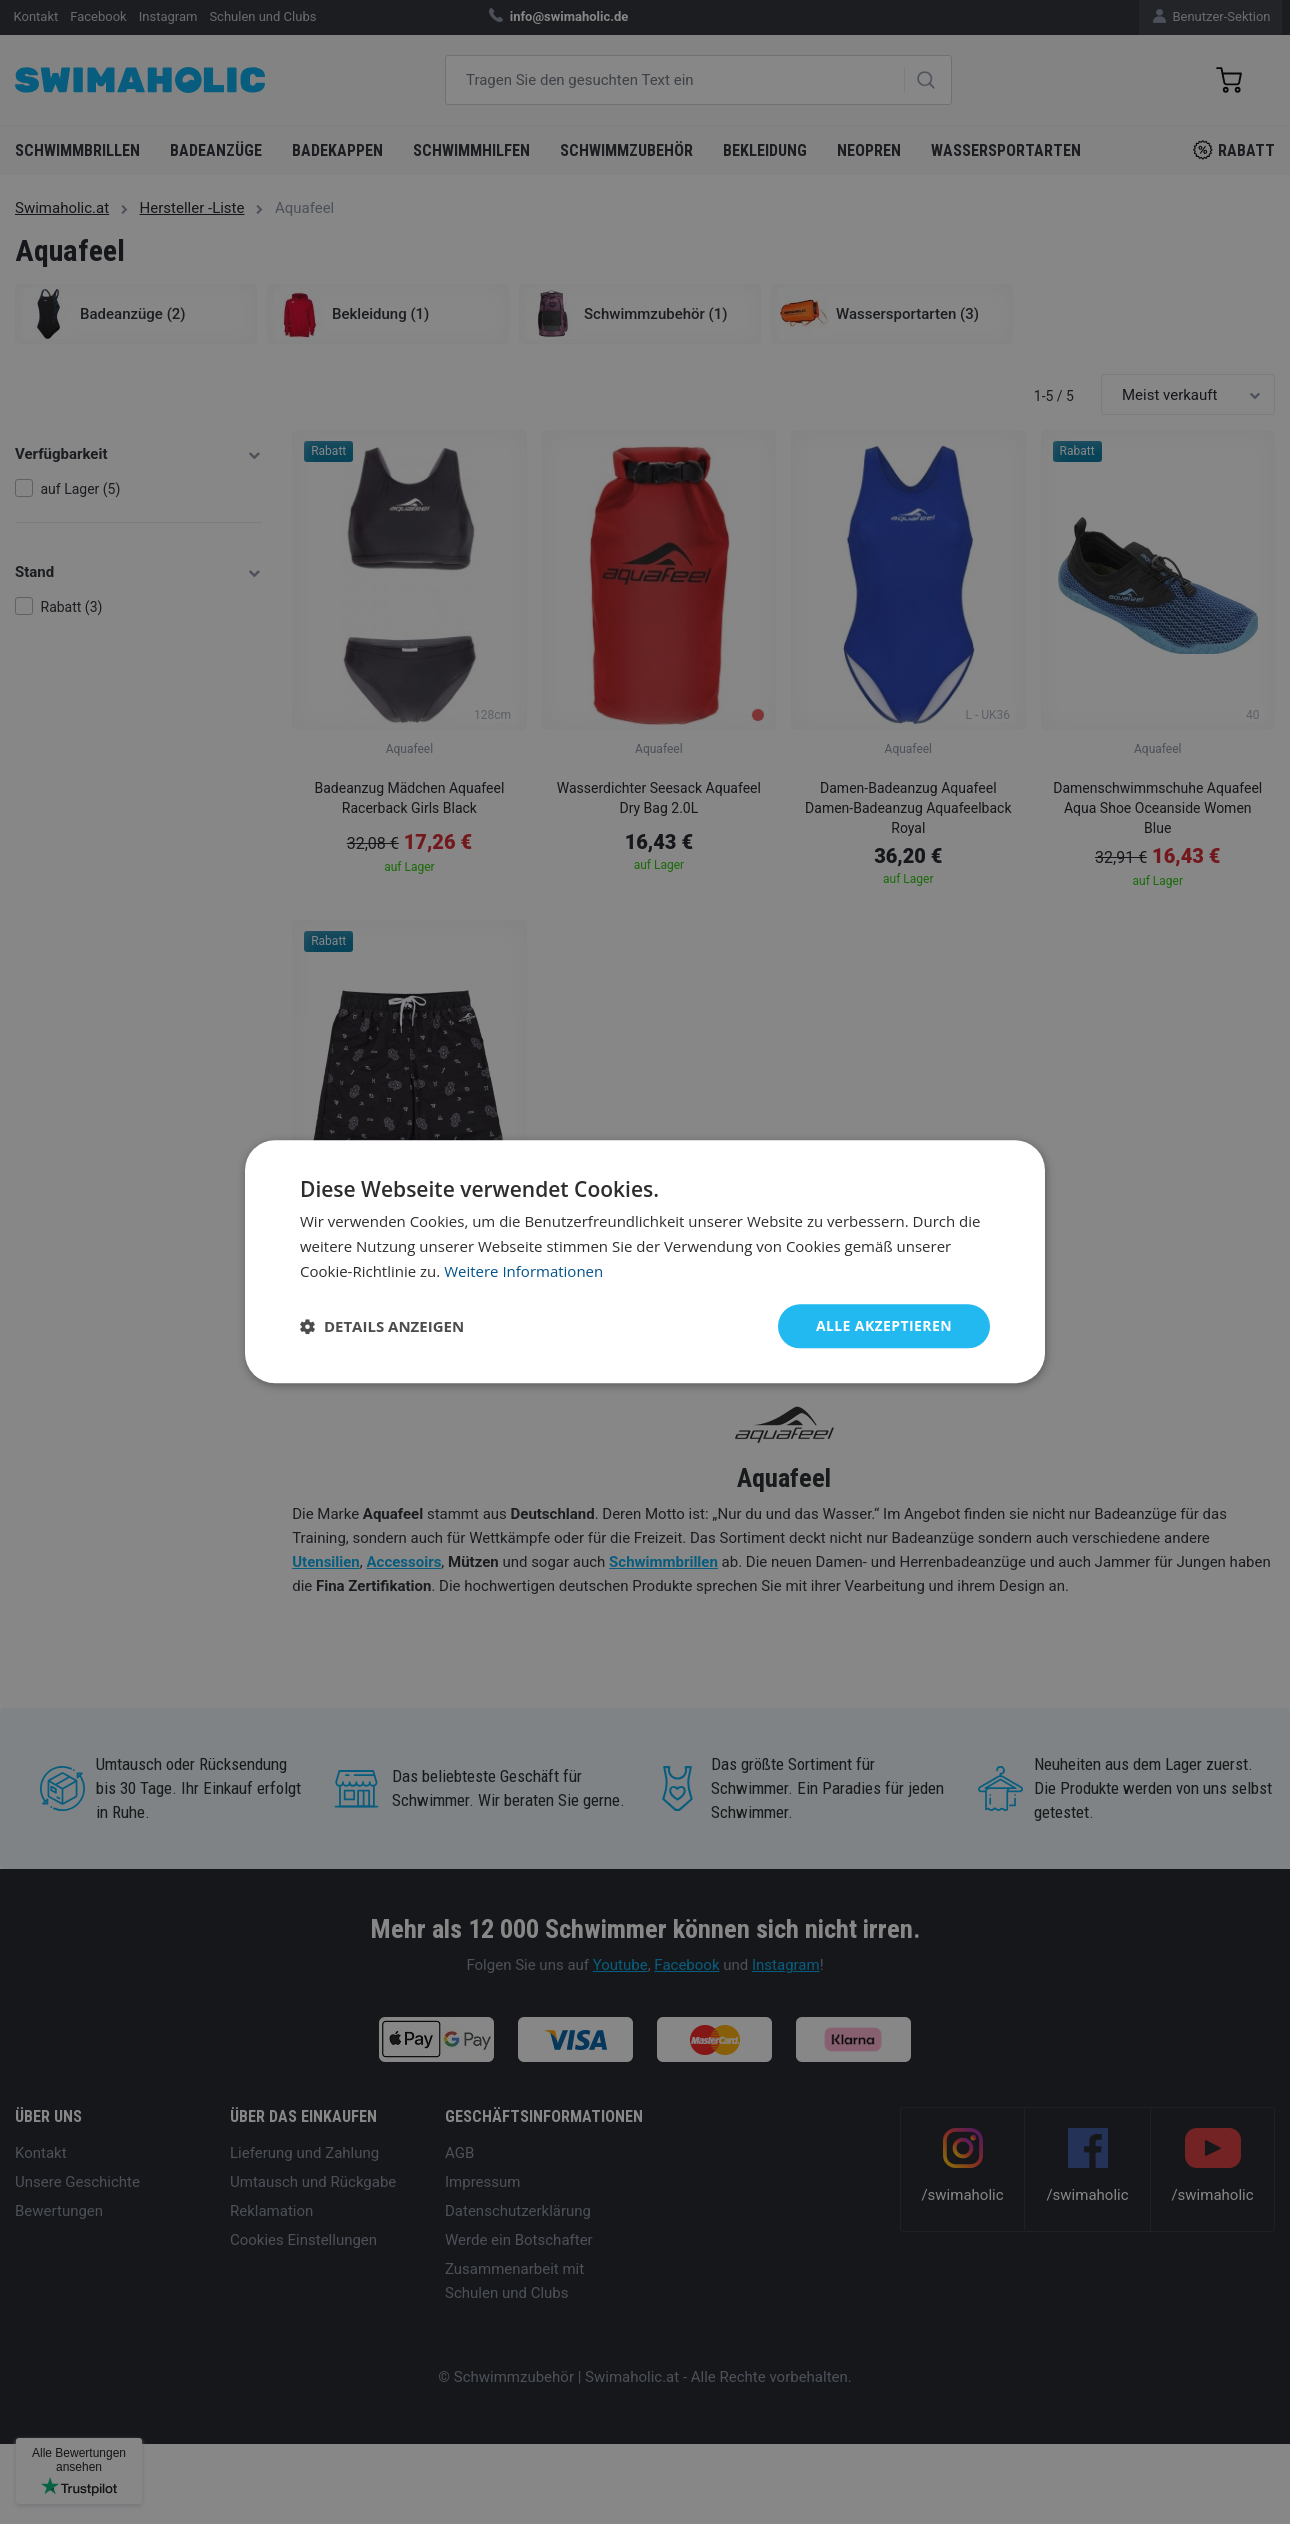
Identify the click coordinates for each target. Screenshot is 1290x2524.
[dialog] (645, 1261)
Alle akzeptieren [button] (884, 1325)
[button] (382, 1326)
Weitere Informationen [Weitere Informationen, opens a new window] (523, 1271)
